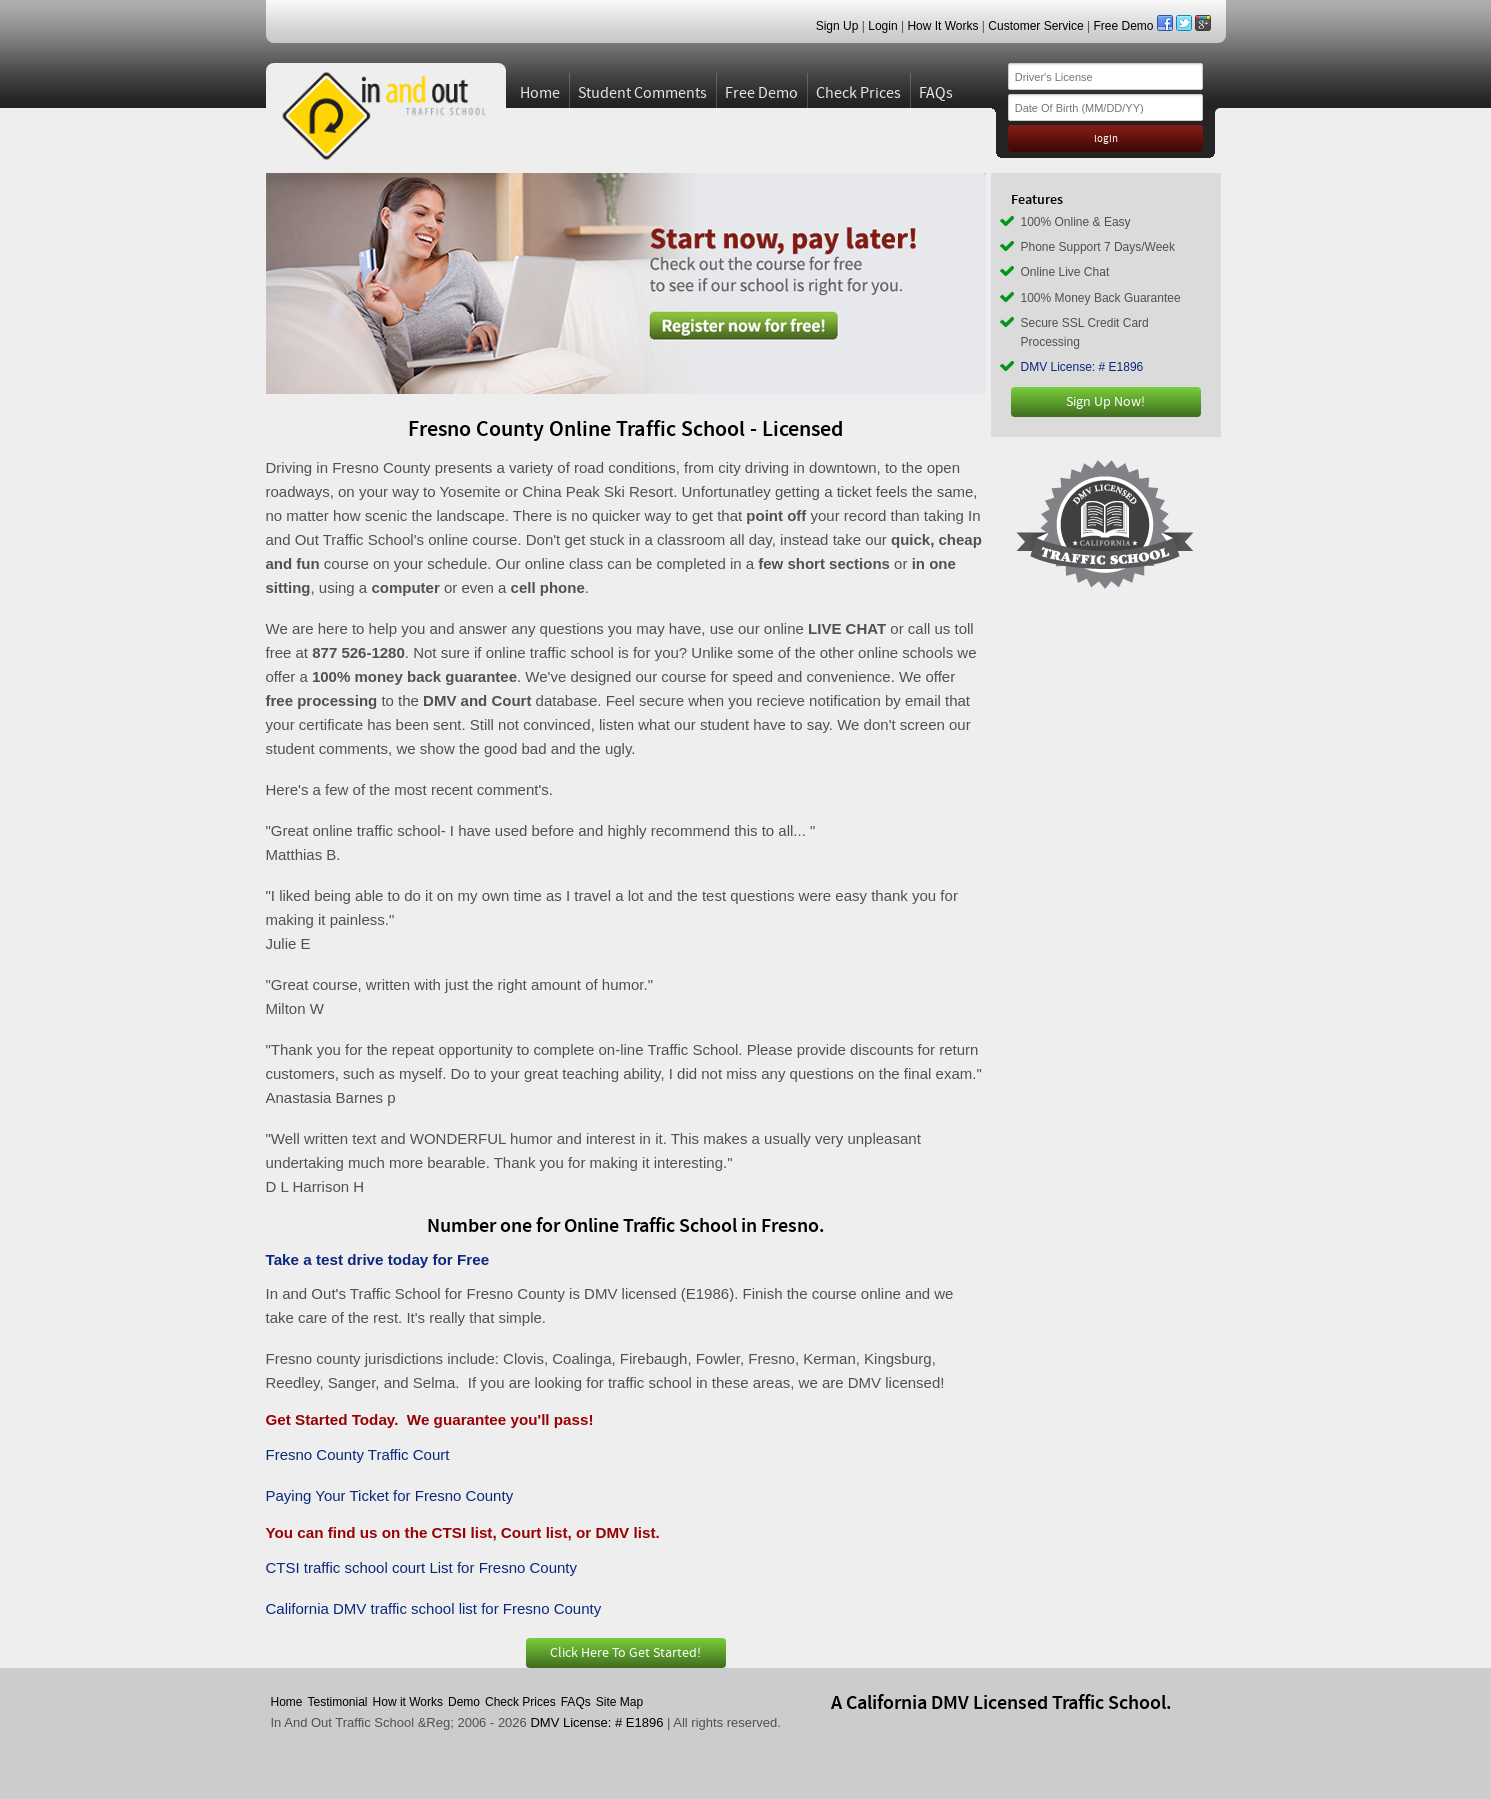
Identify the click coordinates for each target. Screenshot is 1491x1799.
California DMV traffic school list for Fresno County (434, 1608)
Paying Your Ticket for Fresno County (390, 1495)
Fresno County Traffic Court (358, 1454)
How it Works (408, 1702)
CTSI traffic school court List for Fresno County (422, 1567)
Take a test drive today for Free (378, 1259)
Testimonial (338, 1702)
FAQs (936, 93)
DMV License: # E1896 (1082, 367)
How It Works (942, 26)
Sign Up (837, 26)
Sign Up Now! (1105, 402)
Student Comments (642, 93)
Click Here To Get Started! (625, 1653)
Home (540, 93)
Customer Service (1035, 26)
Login (882, 26)
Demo (464, 1702)
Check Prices (858, 93)
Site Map (619, 1702)
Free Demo (1123, 26)
